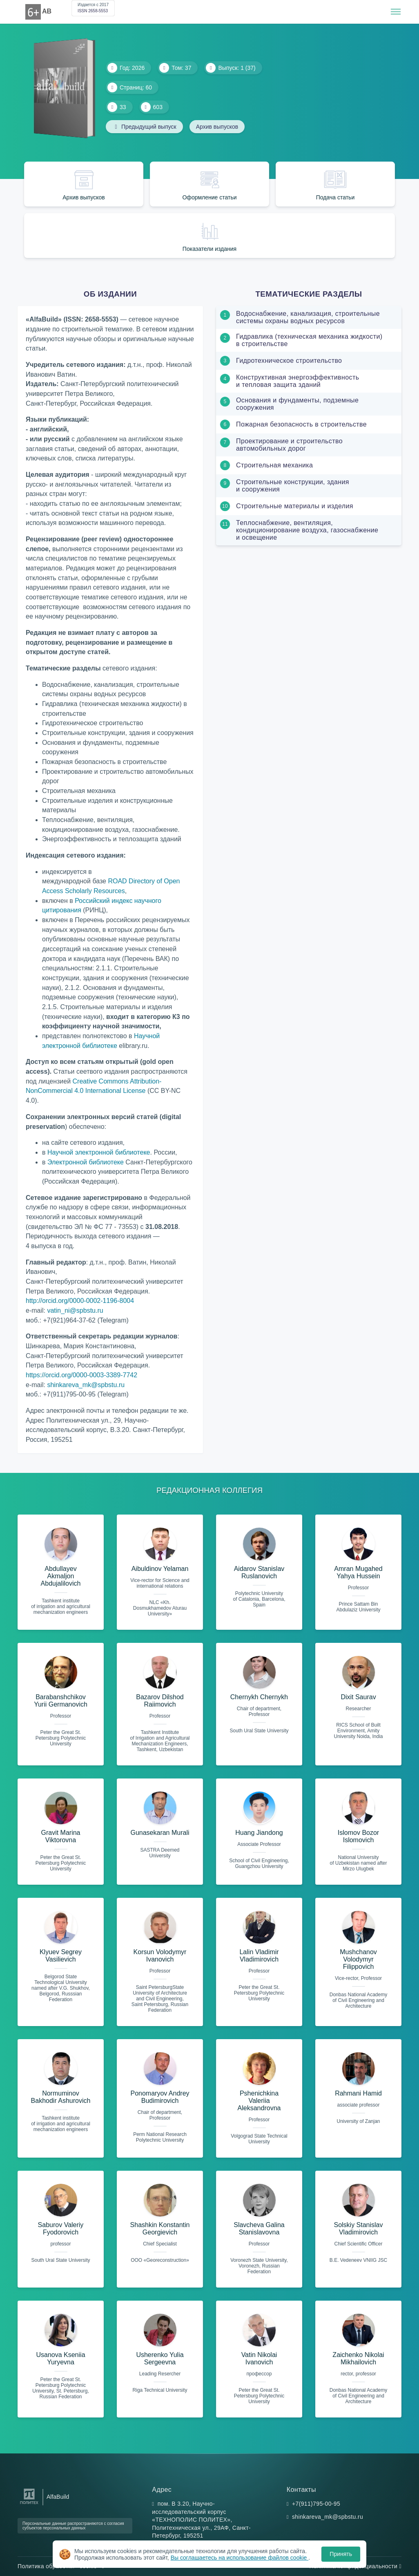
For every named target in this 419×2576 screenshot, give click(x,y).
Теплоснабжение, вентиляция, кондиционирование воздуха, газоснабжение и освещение (307, 530)
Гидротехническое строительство (289, 360)
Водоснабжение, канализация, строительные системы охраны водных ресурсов (308, 317)
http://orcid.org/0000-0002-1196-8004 (80, 1300)
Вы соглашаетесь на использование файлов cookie (240, 2557)
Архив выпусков (217, 126)
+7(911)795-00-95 (316, 2503)
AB (46, 11)
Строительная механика (274, 465)
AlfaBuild (58, 2496)
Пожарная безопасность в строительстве (301, 424)
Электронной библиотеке (85, 1162)
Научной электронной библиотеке (98, 1152)
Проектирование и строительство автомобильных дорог (289, 445)
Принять (341, 2554)
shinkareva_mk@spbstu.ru (86, 1384)
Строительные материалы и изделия (294, 506)
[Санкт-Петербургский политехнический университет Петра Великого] (29, 2504)
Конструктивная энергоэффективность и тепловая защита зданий (297, 381)
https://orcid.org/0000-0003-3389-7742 (81, 1375)
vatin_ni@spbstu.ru (75, 1310)
